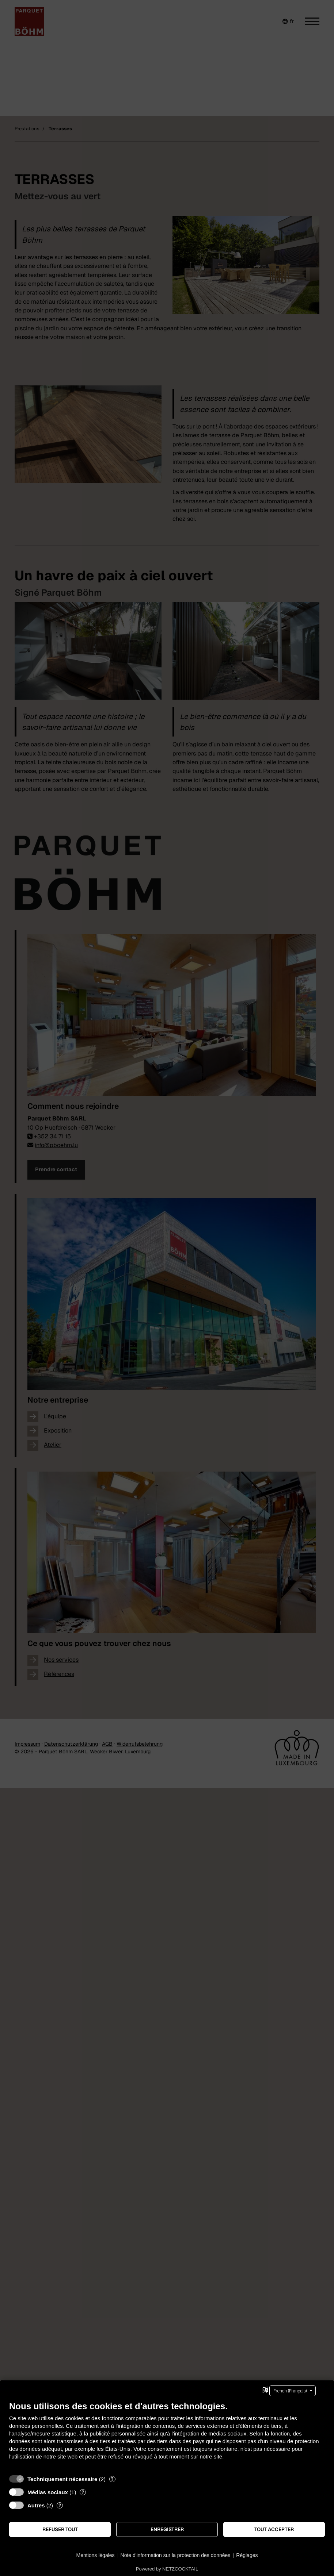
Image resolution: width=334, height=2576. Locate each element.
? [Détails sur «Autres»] (59, 2505)
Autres (36, 2505)
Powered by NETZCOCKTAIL (167, 2569)
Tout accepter (274, 2529)
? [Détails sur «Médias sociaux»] (82, 2492)
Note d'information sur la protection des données (176, 2555)
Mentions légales (95, 2555)
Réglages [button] (247, 2555)
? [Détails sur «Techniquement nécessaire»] (112, 2479)
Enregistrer (167, 2529)
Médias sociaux (47, 2492)
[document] (167, 2436)
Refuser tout (60, 2529)
